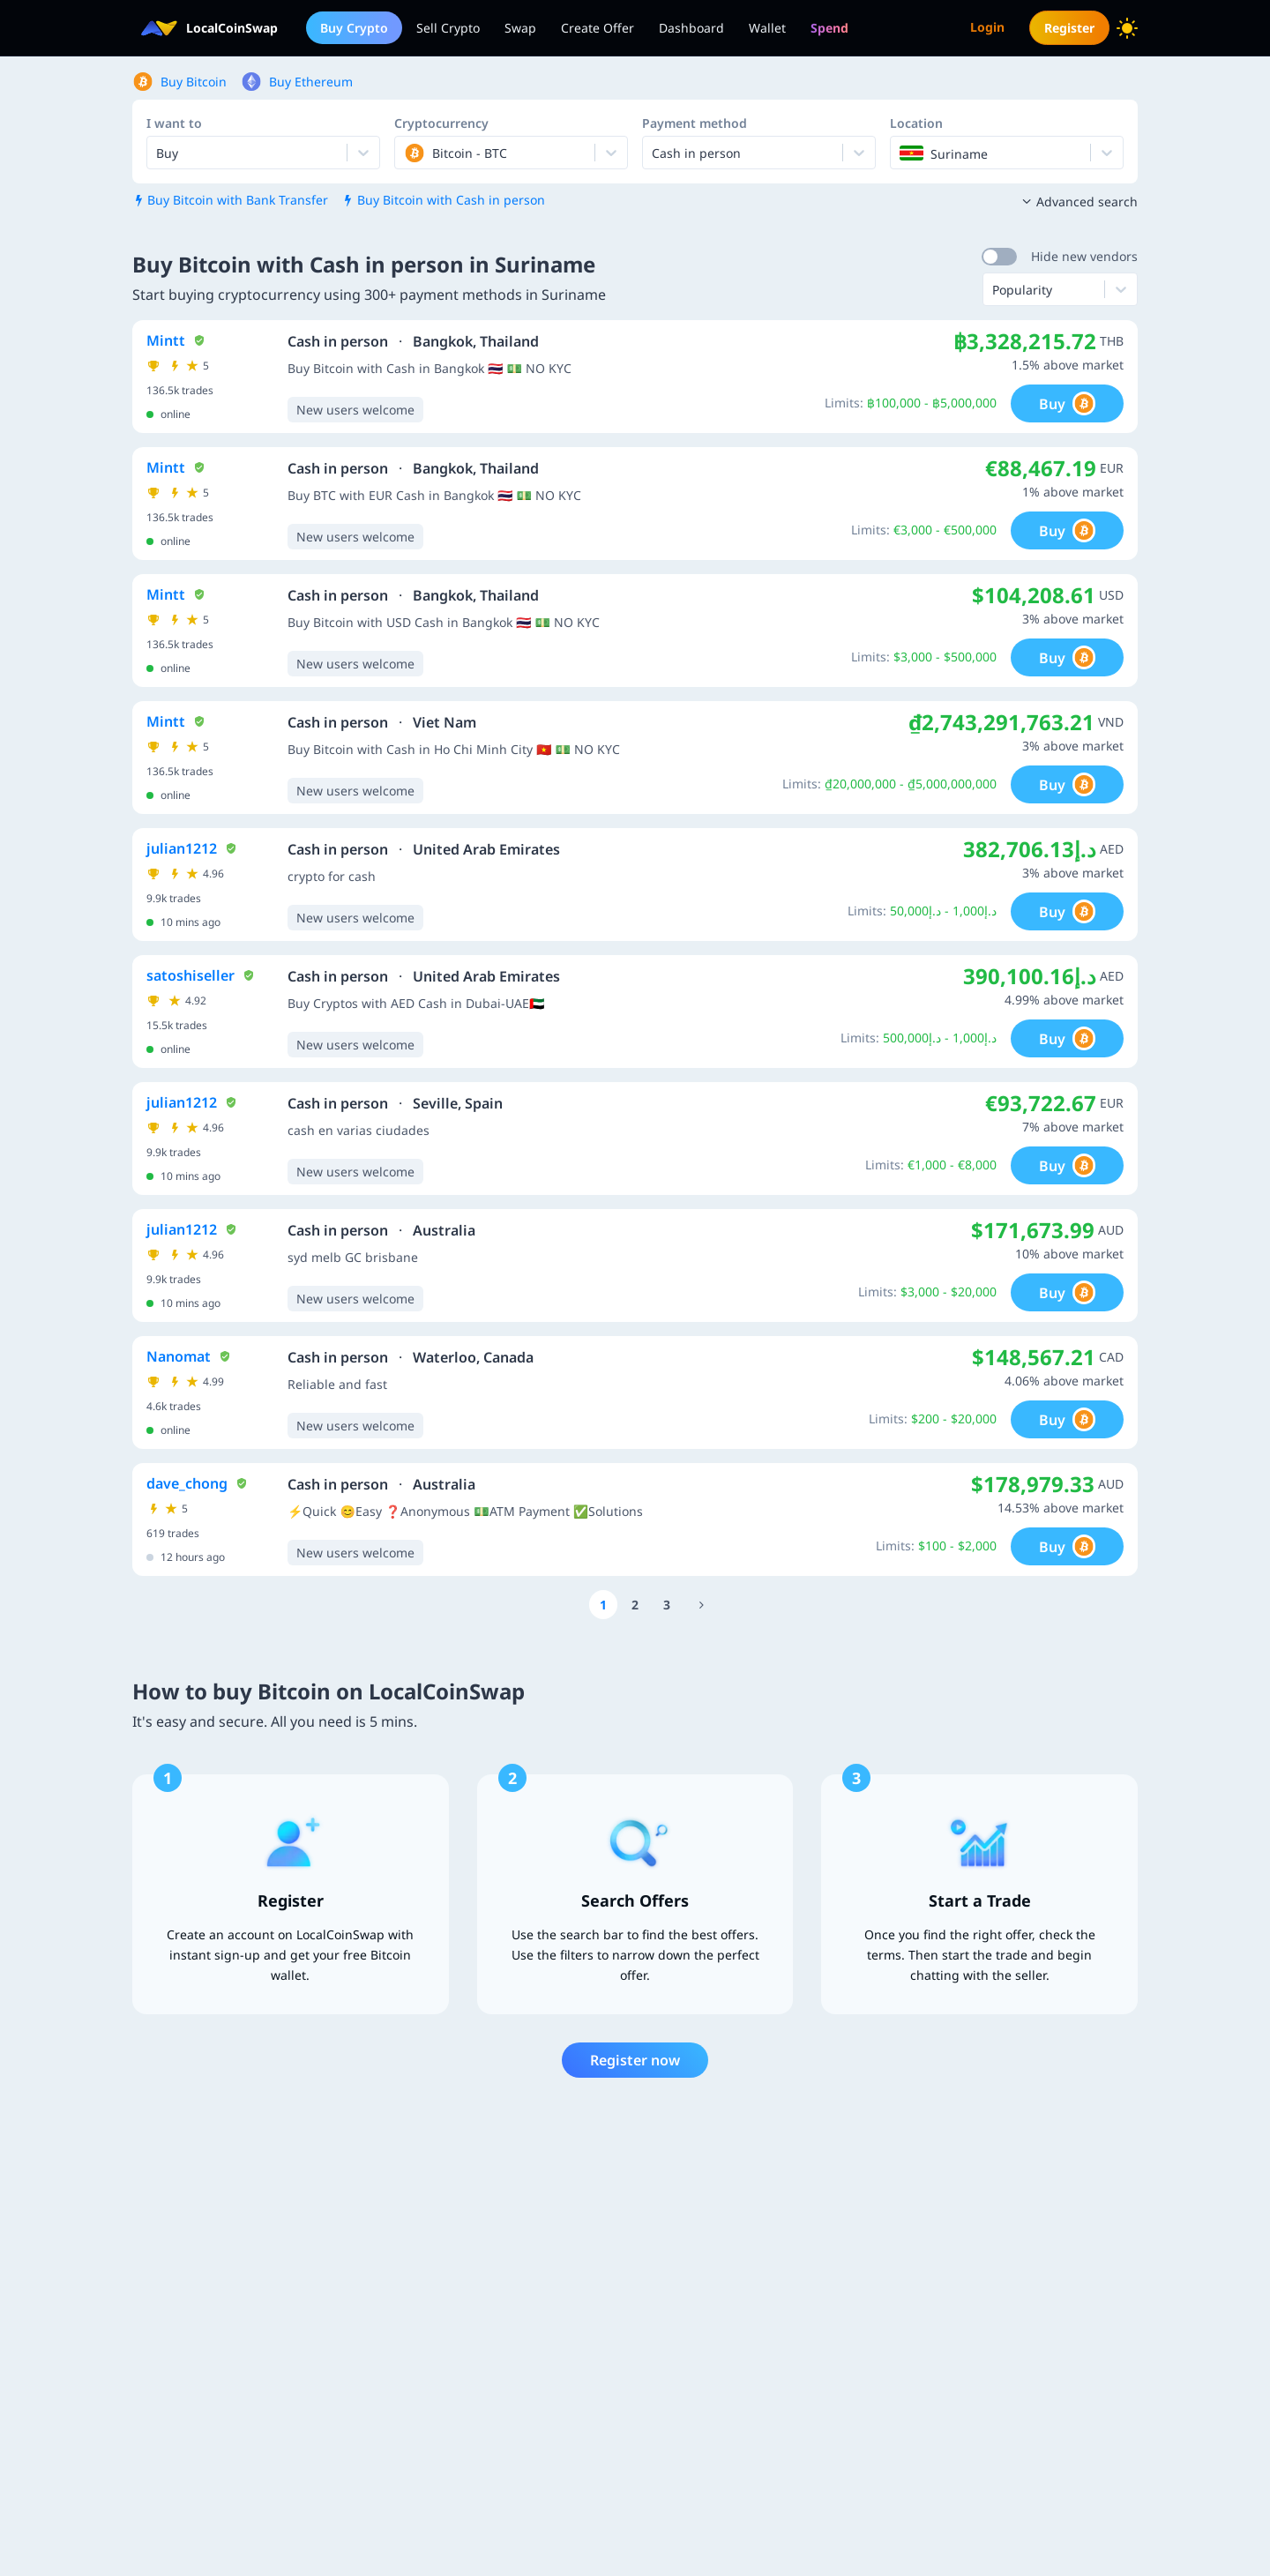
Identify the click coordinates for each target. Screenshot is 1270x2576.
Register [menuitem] (1069, 27)
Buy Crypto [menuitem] (354, 27)
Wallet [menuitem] (767, 27)
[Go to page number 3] (667, 1604)
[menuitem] (829, 27)
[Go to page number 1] (603, 1604)
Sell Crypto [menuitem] (448, 27)
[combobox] (405, 152)
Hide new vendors (1084, 256)
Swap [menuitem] (520, 27)
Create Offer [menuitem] (597, 27)
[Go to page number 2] (635, 1604)
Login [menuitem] (987, 27)
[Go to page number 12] (701, 1604)
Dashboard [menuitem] (691, 27)
